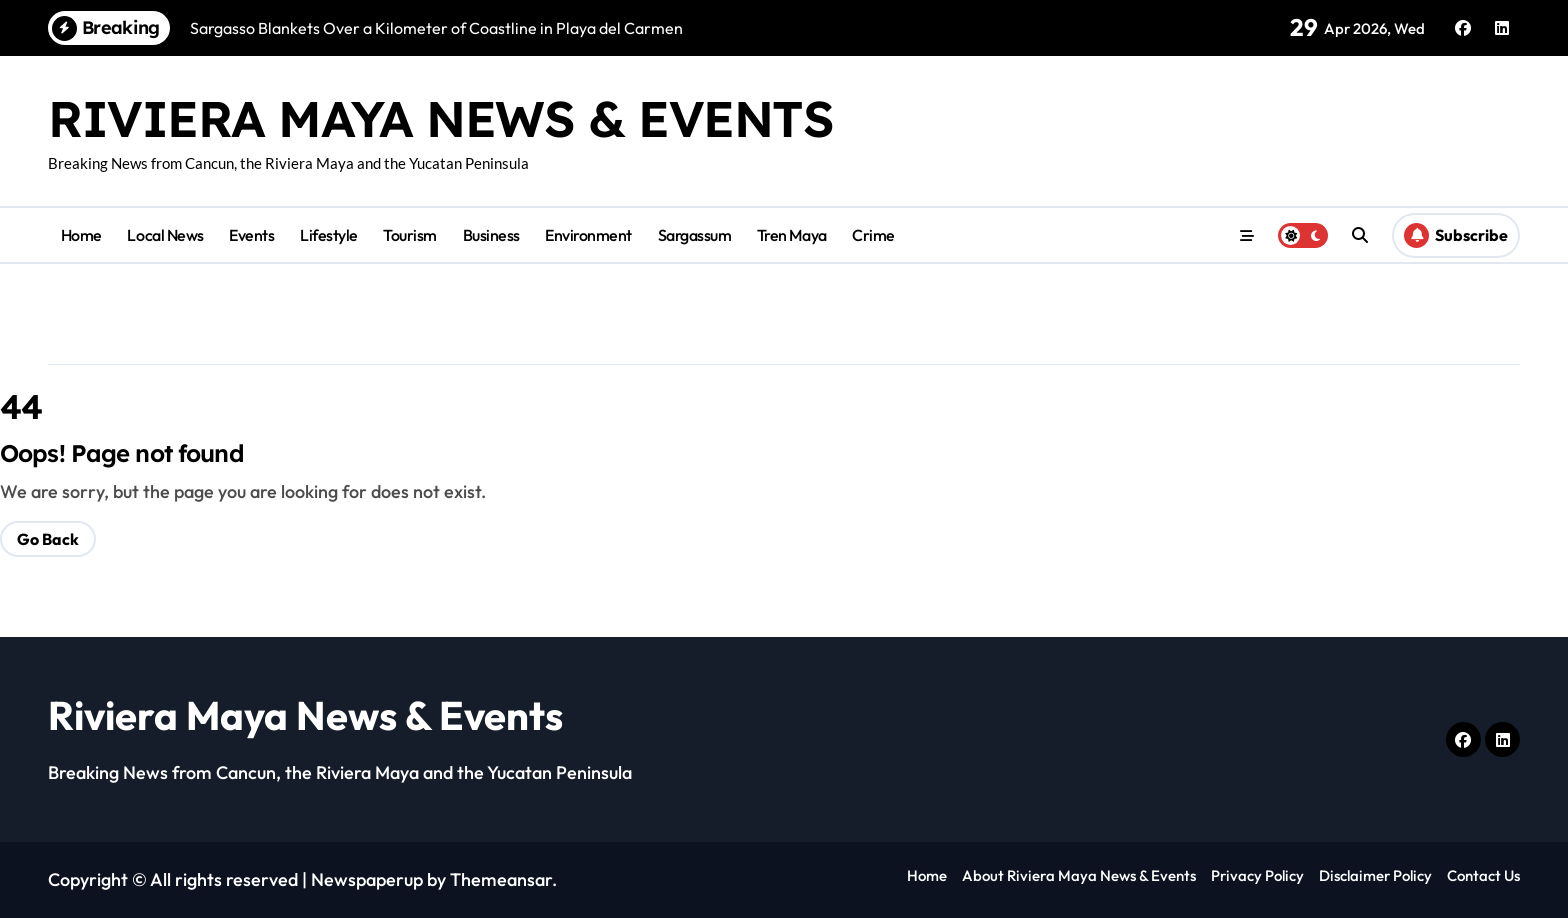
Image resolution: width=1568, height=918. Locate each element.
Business (491, 235)
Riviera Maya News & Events (441, 118)
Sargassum (695, 235)
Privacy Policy (1257, 875)
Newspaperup (367, 879)
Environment (588, 235)
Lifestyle (329, 235)
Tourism (410, 235)
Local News (165, 235)
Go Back (48, 539)
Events (251, 235)
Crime (873, 235)
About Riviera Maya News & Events (1079, 875)
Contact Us (1483, 875)
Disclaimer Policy (1375, 875)
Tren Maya (792, 235)
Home (81, 235)
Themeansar (501, 879)
